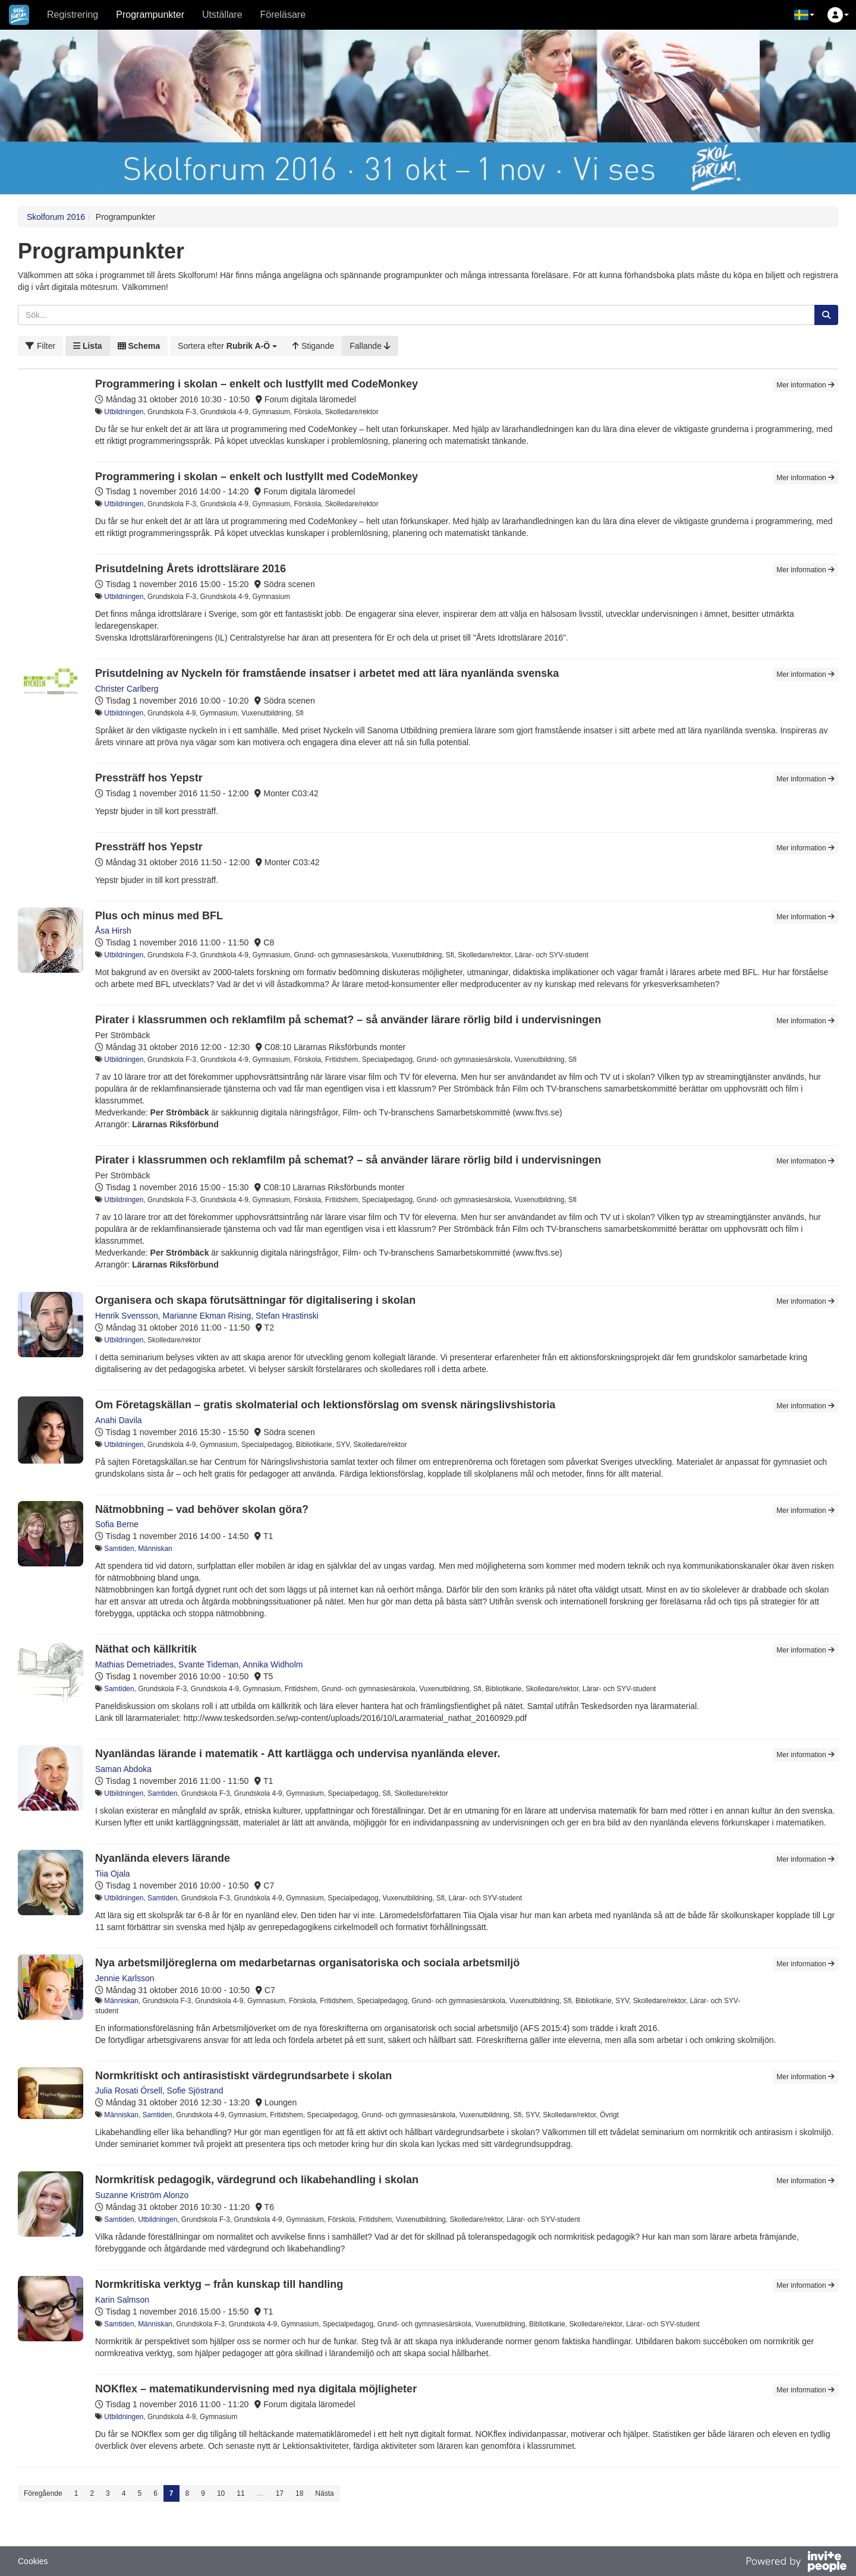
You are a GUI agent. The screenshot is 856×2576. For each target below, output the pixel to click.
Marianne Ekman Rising (207, 1315)
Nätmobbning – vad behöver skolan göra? (202, 1509)
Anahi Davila (118, 1420)
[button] (804, 15)
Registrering (72, 15)
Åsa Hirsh (113, 930)
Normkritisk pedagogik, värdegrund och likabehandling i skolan (256, 2180)
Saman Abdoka (123, 1769)
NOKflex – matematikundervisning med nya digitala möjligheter (256, 2389)
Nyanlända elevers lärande (162, 1858)
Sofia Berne (117, 1524)
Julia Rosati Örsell (128, 2090)
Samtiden (119, 1548)
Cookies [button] (33, 2561)
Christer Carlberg (127, 688)
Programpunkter (150, 15)
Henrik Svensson (126, 1315)
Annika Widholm (273, 1664)
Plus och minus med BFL (159, 916)
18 (299, 2493)
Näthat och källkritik (146, 1649)
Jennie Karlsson (125, 1978)
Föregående (43, 2493)
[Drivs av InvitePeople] (795, 2563)
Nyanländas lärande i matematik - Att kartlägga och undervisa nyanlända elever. (298, 1754)
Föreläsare (283, 15)
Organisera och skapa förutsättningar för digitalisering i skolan (255, 1300)
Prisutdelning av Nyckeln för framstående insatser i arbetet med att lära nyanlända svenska (327, 673)
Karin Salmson (122, 2299)
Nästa (324, 2493)
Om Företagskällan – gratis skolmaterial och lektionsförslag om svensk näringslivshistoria (325, 1405)
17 (280, 2493)
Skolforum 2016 (56, 217)
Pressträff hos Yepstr (149, 778)
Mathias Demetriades (134, 1664)
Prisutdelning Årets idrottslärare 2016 (190, 569)
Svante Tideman (208, 1664)
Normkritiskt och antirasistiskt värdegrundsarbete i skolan (243, 2076)
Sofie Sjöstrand (195, 2090)
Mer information (805, 385)
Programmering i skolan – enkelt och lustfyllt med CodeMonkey (256, 384)
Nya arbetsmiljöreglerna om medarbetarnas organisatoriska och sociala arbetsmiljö (307, 1963)
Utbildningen (123, 412)
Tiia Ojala (112, 1873)
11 (240, 2493)
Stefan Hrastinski (287, 1315)
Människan (155, 1548)
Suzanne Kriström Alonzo (141, 2195)
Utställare (222, 15)
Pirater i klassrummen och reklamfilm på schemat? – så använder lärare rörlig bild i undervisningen (348, 1020)
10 (221, 2493)
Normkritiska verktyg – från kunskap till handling (219, 2284)
